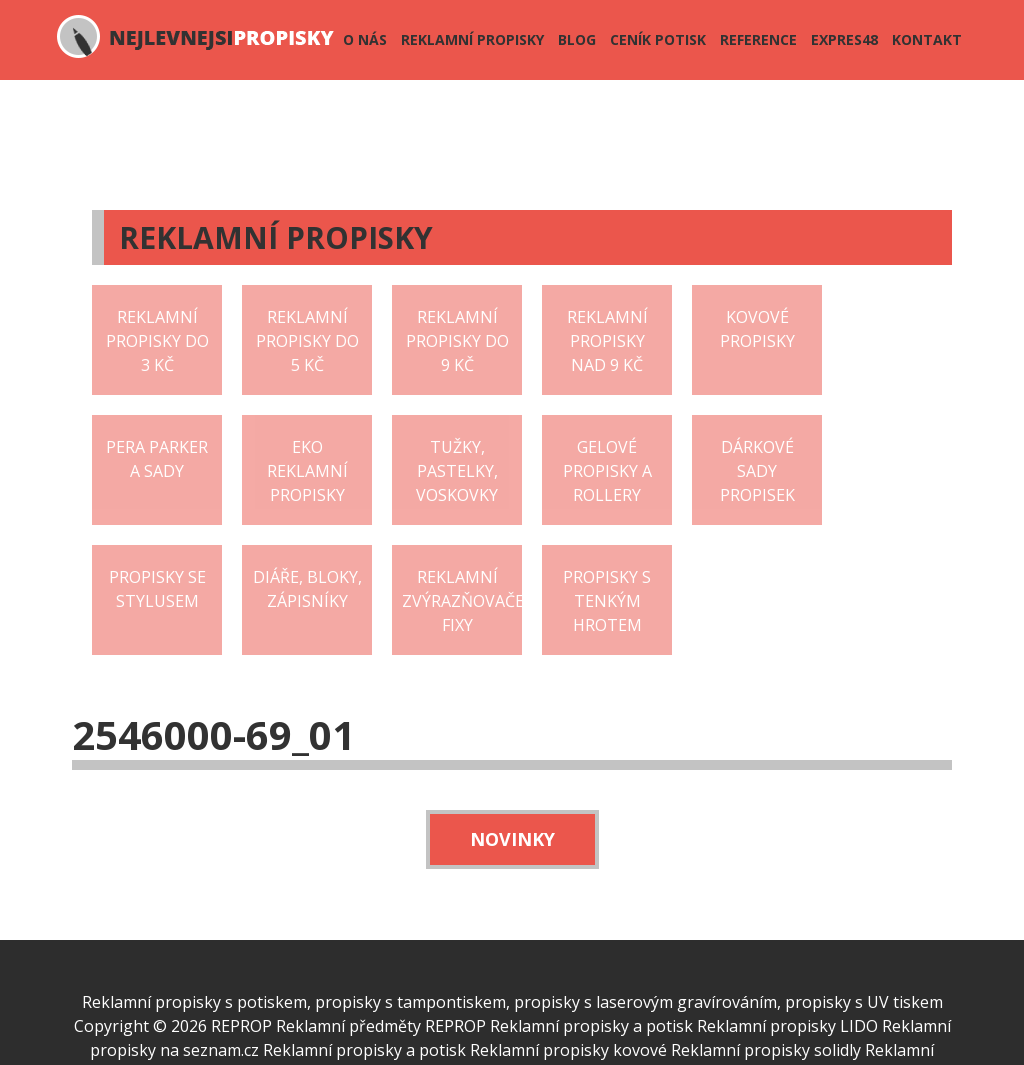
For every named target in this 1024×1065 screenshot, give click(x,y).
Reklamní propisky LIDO (787, 1026)
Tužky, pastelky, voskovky (457, 471)
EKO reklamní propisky (307, 471)
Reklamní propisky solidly (766, 1050)
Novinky (512, 839)
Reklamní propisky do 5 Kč (307, 341)
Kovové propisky (757, 329)
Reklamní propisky (472, 39)
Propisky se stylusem (157, 589)
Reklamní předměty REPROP (381, 1026)
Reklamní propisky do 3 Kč (157, 341)
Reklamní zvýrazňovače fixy (462, 601)
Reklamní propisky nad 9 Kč (607, 341)
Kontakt (927, 39)
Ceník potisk (658, 39)
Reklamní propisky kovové (568, 1050)
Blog (577, 39)
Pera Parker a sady (157, 459)
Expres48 (844, 39)
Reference (758, 39)
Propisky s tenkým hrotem (607, 601)
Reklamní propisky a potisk (591, 1026)
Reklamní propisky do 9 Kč (457, 341)
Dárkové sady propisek (757, 471)
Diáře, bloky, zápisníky (307, 589)
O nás (365, 39)
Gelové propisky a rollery (607, 471)
